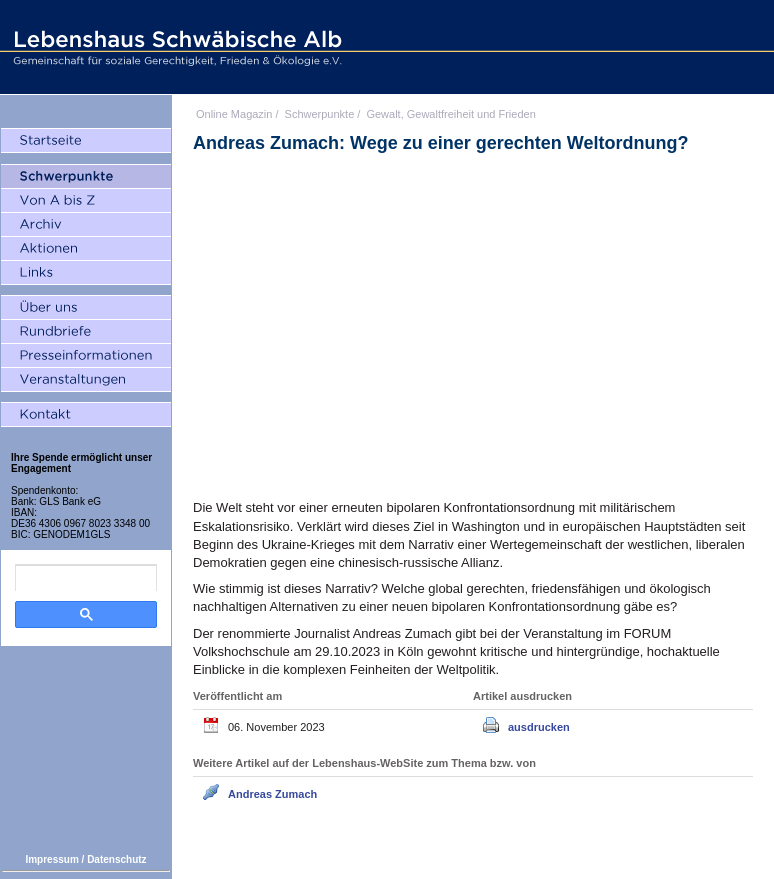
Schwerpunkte (320, 114)
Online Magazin (234, 114)
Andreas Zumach (272, 794)
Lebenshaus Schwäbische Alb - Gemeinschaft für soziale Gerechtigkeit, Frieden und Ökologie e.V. (175, 47)
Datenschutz (116, 859)
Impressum (51, 859)
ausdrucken (539, 727)
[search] (86, 578)
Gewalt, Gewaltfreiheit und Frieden (450, 114)
